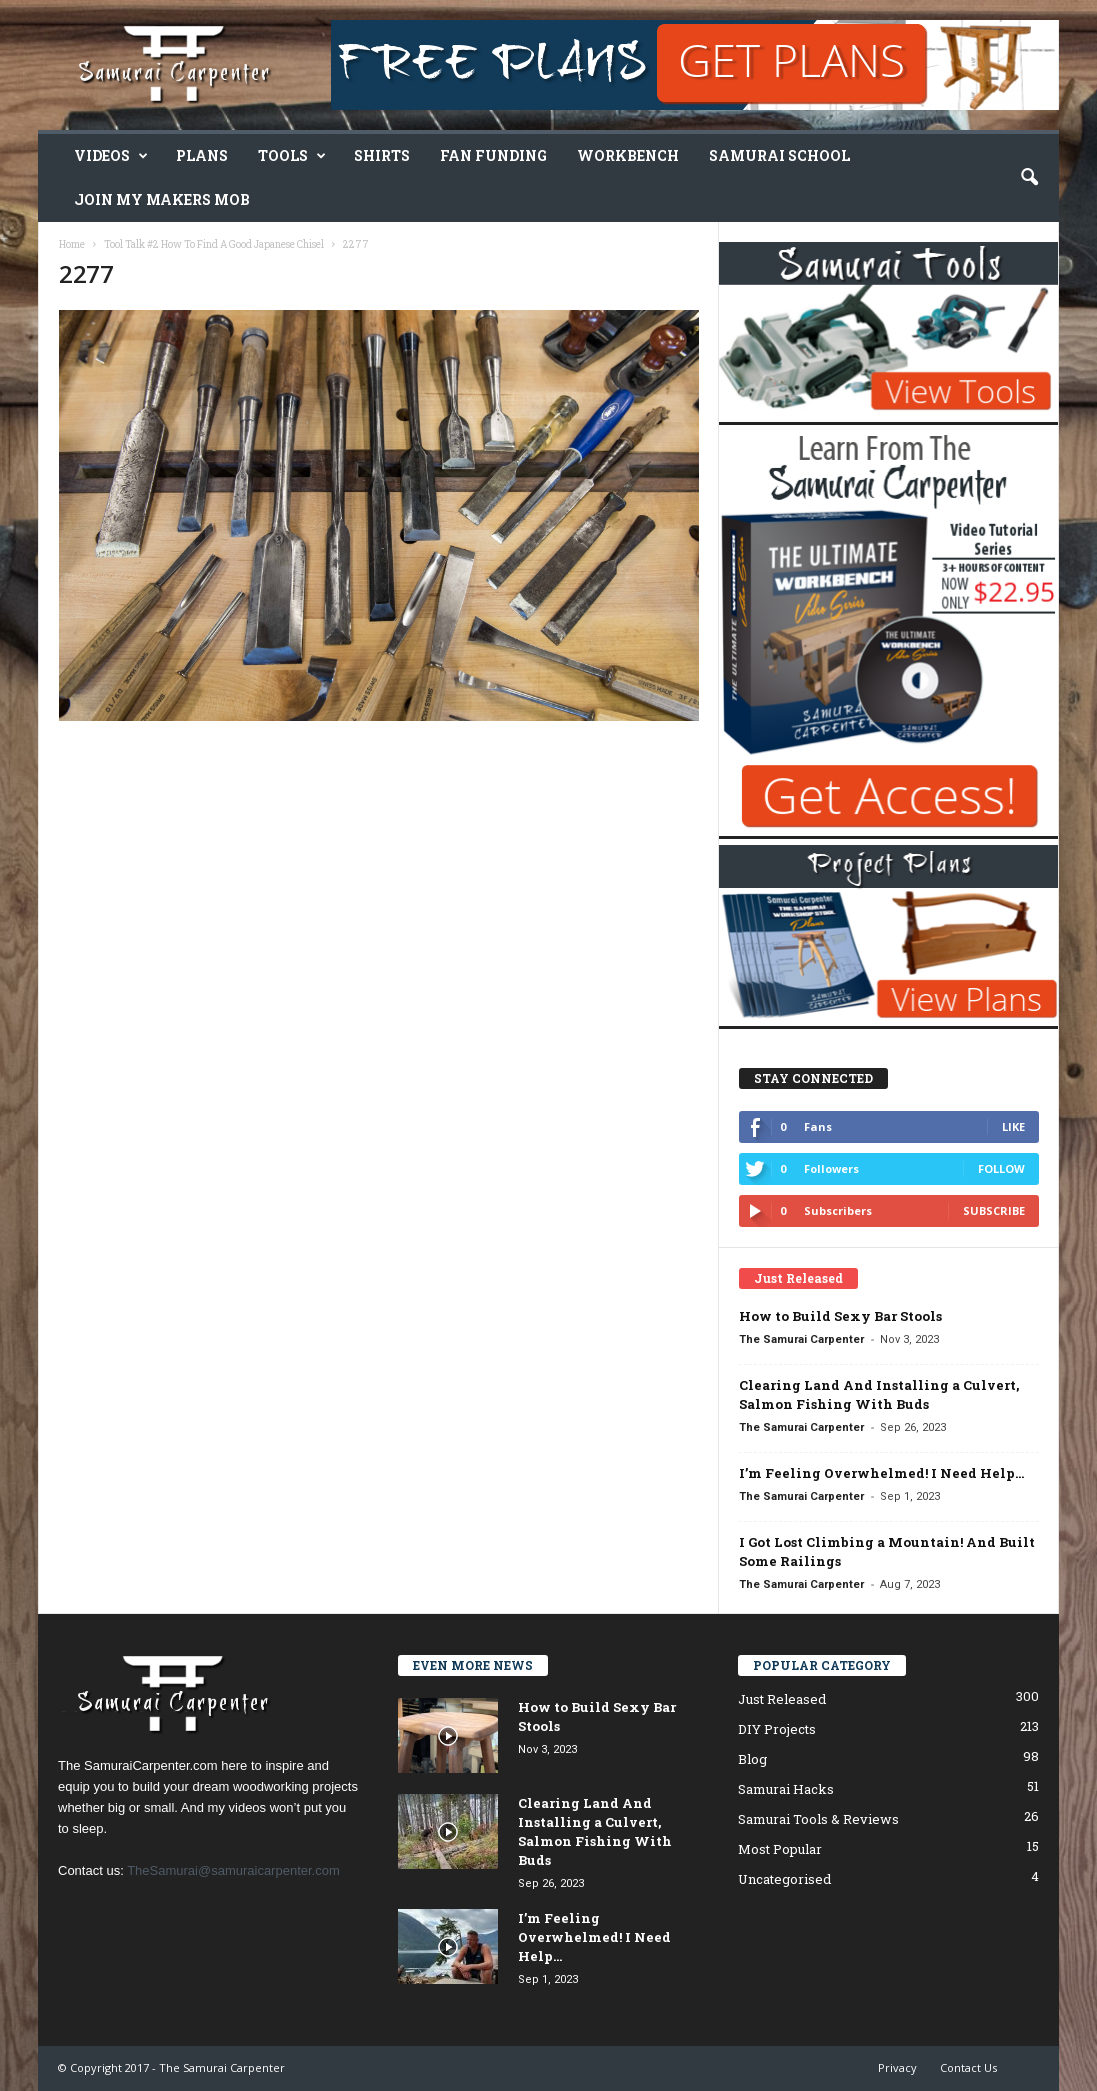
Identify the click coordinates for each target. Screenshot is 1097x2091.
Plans (202, 155)
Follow (1001, 1168)
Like (1013, 1126)
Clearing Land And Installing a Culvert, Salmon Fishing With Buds (879, 1394)
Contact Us (968, 2067)
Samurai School (779, 155)
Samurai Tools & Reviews (818, 1819)
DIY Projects (777, 1729)
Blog (752, 1759)
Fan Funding (493, 155)
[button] (1029, 178)
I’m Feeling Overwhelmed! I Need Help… (881, 1473)
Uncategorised (784, 1879)
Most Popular (780, 1849)
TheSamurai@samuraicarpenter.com (233, 1870)
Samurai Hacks (786, 1789)
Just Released (782, 1699)
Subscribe (994, 1210)
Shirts (382, 155)
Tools (292, 156)
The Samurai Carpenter (801, 1339)
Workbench (628, 155)
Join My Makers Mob (162, 199)
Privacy (897, 2067)
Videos (111, 156)
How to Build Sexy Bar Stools (840, 1316)
